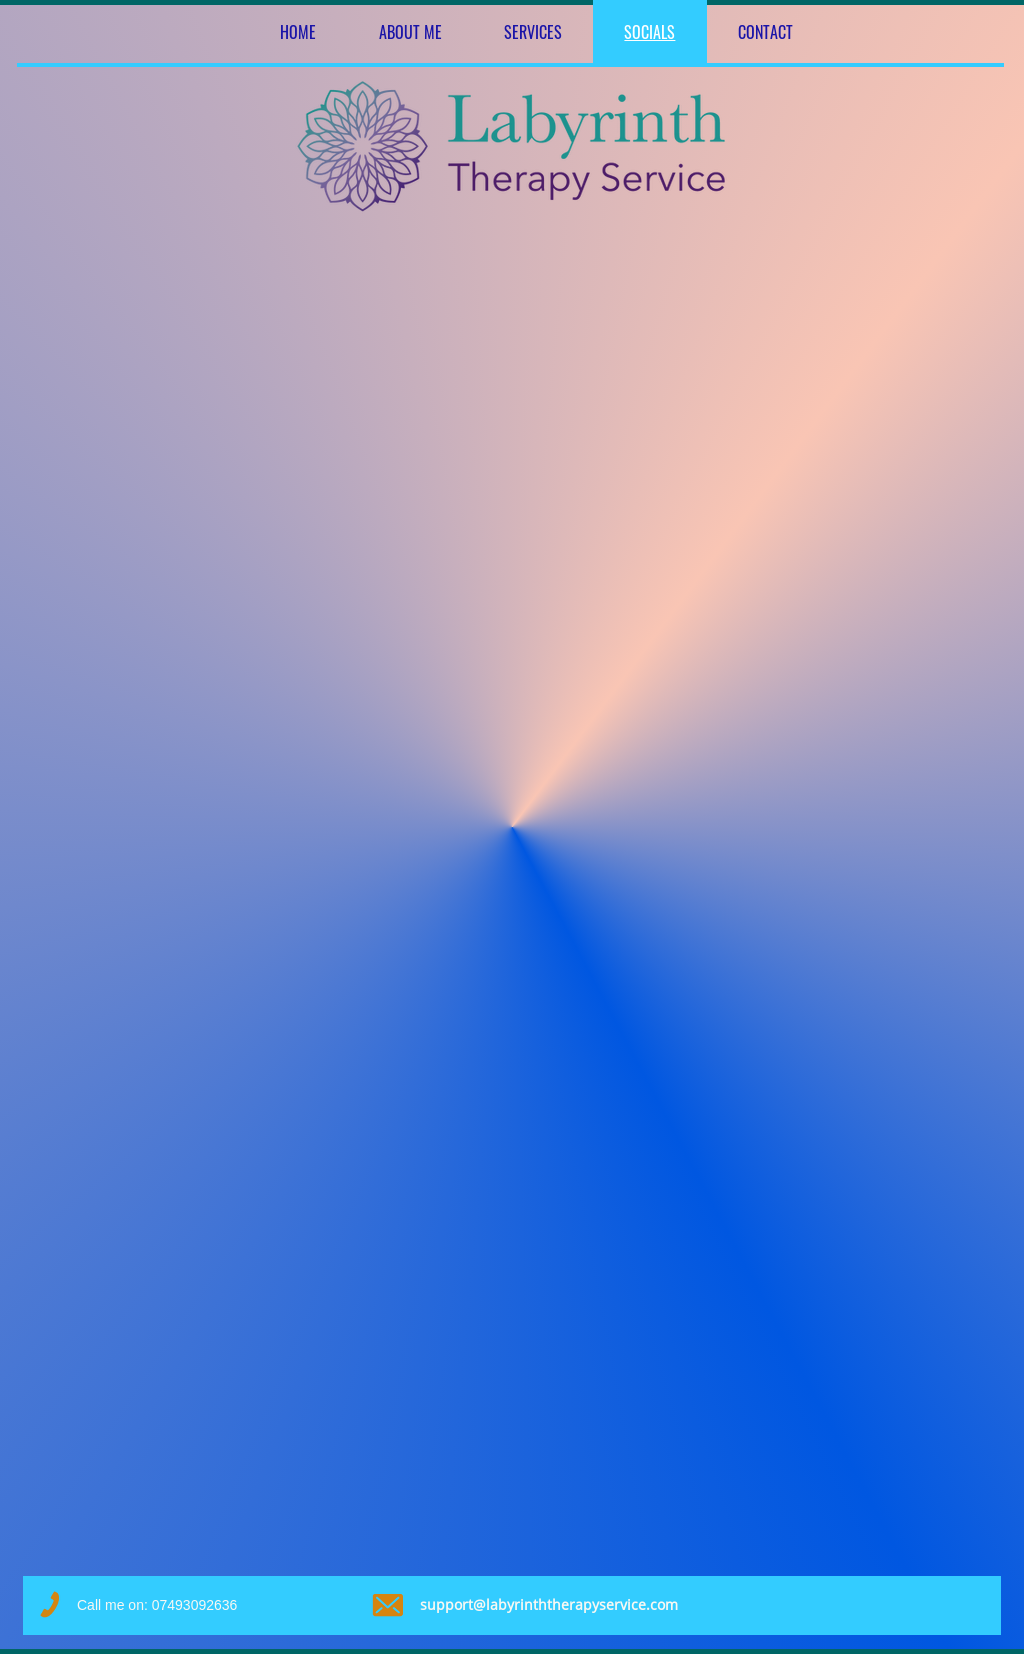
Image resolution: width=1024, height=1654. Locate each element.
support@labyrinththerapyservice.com (549, 1604)
